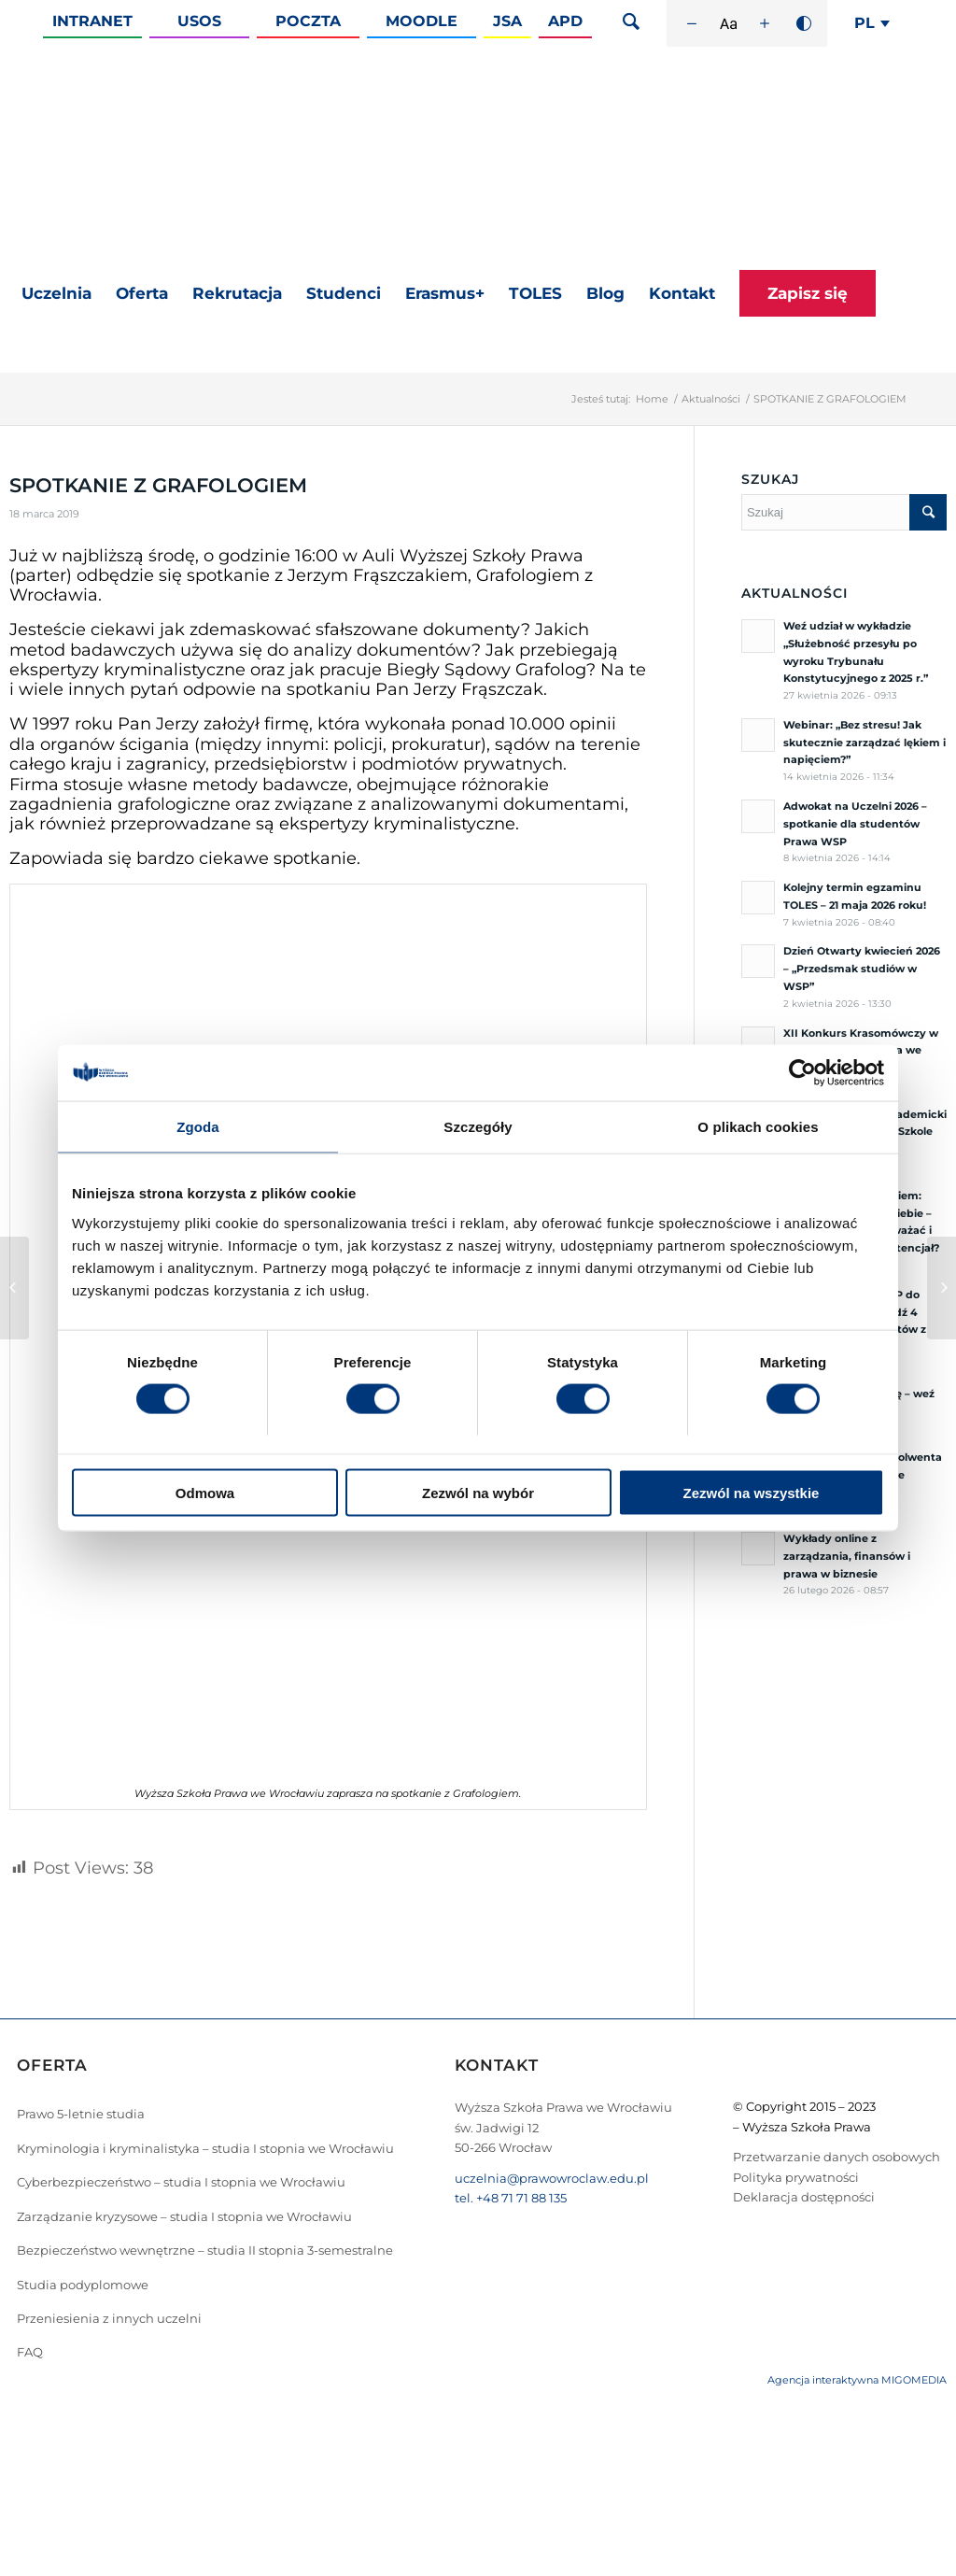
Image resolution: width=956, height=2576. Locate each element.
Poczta (308, 21)
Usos (199, 21)
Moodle (421, 21)
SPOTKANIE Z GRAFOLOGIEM (158, 485)
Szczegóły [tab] (477, 1127)
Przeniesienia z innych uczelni (109, 2318)
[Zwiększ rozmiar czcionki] (764, 23)
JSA (507, 21)
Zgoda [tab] (197, 1127)
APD (565, 21)
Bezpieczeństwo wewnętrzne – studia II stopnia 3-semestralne (205, 2250)
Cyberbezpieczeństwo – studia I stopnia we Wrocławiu (181, 2181)
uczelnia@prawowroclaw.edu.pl (552, 2178)
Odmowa (205, 1492)
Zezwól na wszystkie (751, 1492)
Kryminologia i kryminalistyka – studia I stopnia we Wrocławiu (205, 2148)
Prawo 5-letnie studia (81, 2113)
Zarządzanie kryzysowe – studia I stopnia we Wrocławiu (184, 2216)
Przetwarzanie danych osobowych (836, 2156)
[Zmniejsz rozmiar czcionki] (692, 23)
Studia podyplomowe (82, 2284)
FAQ (30, 2351)
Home (652, 398)
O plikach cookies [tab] (757, 1127)
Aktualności (711, 398)
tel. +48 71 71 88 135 (511, 2197)
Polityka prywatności (796, 2177)
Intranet (92, 21)
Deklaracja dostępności (804, 2196)
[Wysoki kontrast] (804, 23)
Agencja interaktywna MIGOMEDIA (857, 2379)
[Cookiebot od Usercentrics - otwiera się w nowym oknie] (802, 1073)
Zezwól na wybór (478, 1492)
